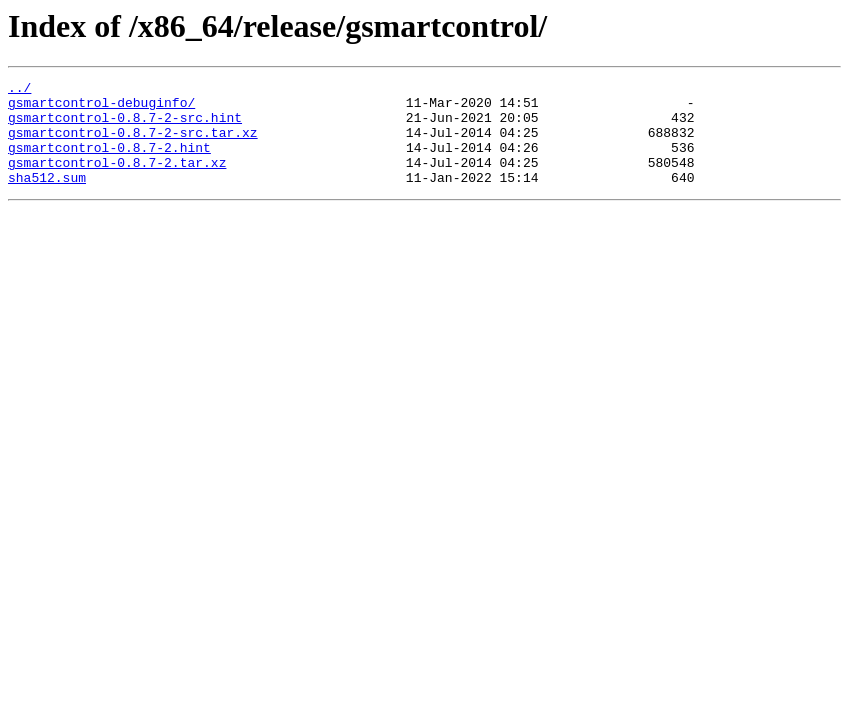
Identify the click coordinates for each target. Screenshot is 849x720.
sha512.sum (47, 198)
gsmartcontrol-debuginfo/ (101, 108)
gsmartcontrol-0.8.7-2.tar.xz (117, 180)
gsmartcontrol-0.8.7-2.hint (109, 162)
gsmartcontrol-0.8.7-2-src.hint (125, 126)
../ (19, 90)
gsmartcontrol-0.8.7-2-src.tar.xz (133, 144)
